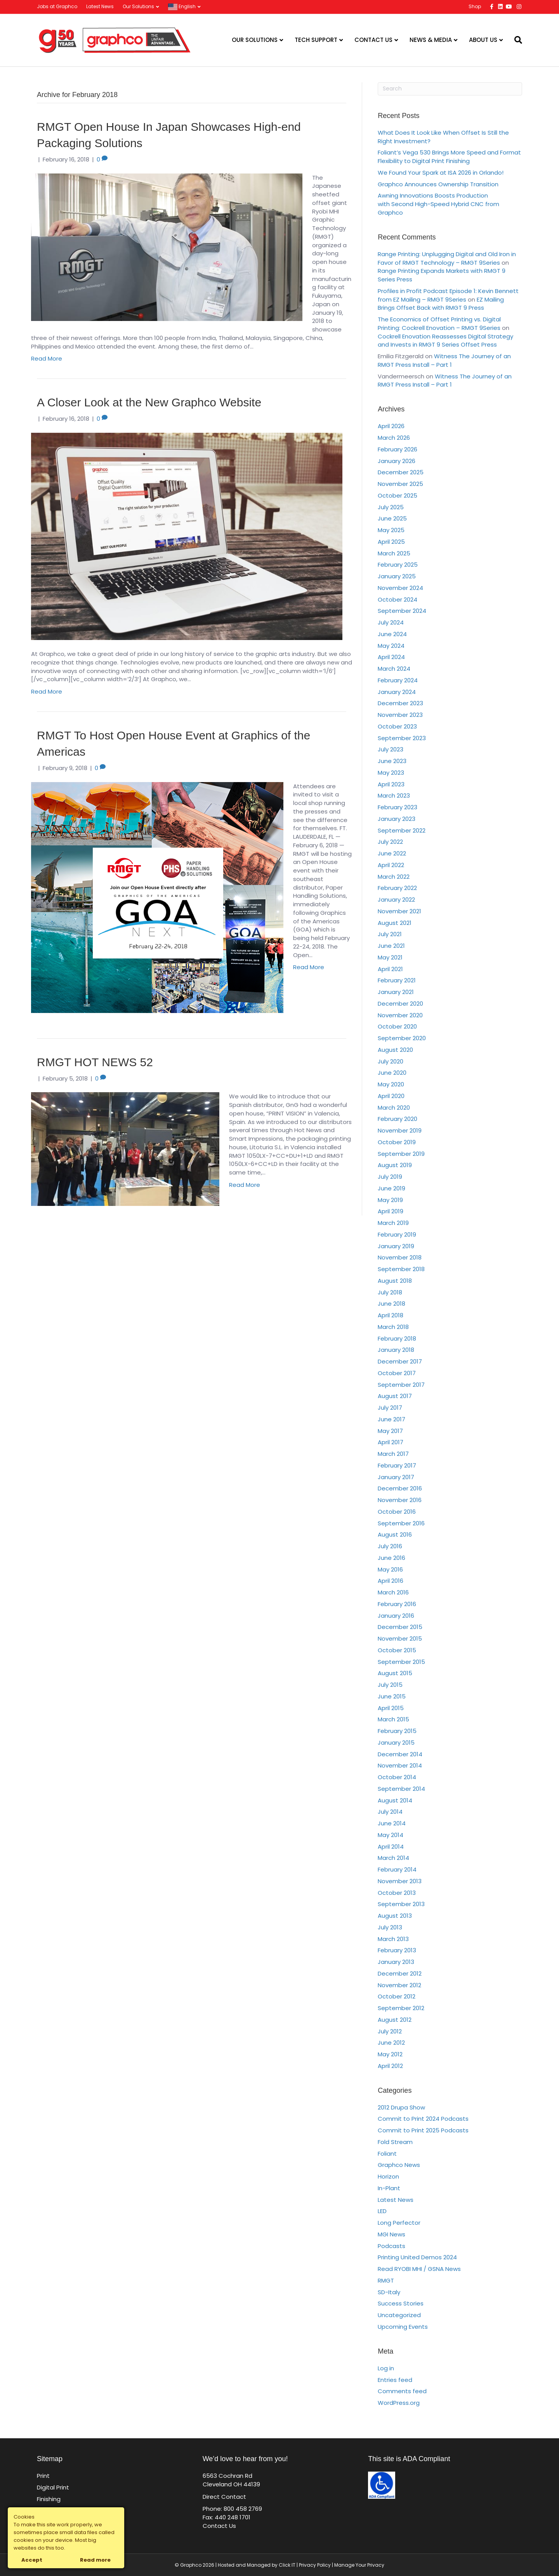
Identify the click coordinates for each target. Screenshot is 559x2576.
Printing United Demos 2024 (417, 2257)
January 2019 (396, 1246)
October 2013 (397, 1893)
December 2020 (400, 1003)
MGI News (391, 2234)
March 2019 (393, 1223)
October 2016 (397, 1511)
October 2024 (397, 599)
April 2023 (391, 784)
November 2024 (400, 588)
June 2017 (391, 1419)
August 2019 (395, 1165)
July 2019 (390, 1177)
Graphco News (399, 2165)
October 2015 (397, 1650)
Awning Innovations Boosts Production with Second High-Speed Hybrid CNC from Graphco (438, 204)
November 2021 (399, 911)
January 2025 (397, 576)
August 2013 (395, 1916)
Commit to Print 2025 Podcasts (423, 2130)
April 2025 (391, 542)
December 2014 (400, 1754)
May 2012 (390, 2054)
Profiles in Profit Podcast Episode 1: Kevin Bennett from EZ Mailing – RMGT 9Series (448, 295)
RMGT (386, 2280)
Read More (46, 358)
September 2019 (401, 1154)
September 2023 (402, 738)
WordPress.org (399, 2403)
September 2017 (401, 1385)
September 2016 (401, 1523)
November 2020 (400, 1015)
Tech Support (316, 40)
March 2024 (394, 668)
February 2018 (397, 1338)
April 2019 (390, 1211)
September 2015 (401, 1662)
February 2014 (397, 1869)
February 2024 (398, 680)
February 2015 (397, 1731)
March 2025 (394, 553)
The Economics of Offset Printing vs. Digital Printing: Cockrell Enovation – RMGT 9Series (439, 323)
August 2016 (395, 1534)
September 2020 (402, 1038)
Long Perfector (399, 2223)
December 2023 (400, 703)
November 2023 (400, 715)
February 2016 (397, 1604)
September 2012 (401, 2008)
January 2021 (396, 992)
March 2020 (394, 1107)
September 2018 (401, 1269)
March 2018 (393, 1327)
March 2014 (393, 1858)
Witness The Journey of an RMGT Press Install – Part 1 (444, 360)
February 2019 (397, 1234)
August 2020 (395, 1050)
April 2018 (390, 1315)
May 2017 (390, 1431)
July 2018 (390, 1292)
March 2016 (393, 1592)
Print (43, 2476)
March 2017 (393, 1454)
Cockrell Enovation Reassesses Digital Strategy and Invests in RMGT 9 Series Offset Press (445, 340)
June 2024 (392, 634)
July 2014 (390, 1812)
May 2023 (391, 772)
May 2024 (391, 646)
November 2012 (399, 1985)
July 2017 (390, 1407)
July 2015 (390, 1685)
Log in (386, 2368)
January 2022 (396, 899)
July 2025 (391, 507)
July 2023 (390, 749)
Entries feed (395, 2380)
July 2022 (390, 842)
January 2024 (397, 692)
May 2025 (391, 530)
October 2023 (397, 726)
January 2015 (396, 1742)
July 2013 (390, 1927)
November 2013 (400, 1881)
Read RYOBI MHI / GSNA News (419, 2269)
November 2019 (400, 1130)
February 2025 (398, 564)
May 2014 (390, 1835)
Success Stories (401, 2303)
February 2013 (397, 1950)
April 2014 (391, 1846)
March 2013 (393, 1939)
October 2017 (397, 1373)
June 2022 (392, 853)
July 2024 (391, 622)
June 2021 (391, 946)
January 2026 (396, 461)
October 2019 (397, 1142)
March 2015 (393, 1719)
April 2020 (391, 1096)
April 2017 (390, 1442)
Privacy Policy (315, 2565)
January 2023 (396, 819)
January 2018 (396, 1350)
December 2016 (400, 1488)
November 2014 (400, 1765)
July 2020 (390, 1061)
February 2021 (397, 980)
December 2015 (400, 1627)
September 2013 (401, 1904)
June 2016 (391, 1558)
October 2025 (397, 495)
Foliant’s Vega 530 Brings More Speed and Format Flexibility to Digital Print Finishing (449, 156)
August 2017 (395, 1396)
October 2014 (397, 1777)
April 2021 (390, 969)
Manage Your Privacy (359, 2565)
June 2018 (391, 1303)
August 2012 (394, 2020)
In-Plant (389, 2188)
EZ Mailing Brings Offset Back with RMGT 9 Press (441, 303)
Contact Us (373, 40)
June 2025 (392, 518)
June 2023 (392, 761)
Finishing (49, 2499)
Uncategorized (399, 2315)
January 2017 (396, 1477)
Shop (475, 6)
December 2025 (401, 472)
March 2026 (394, 438)
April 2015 (391, 1708)
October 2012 (396, 1996)
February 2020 (397, 1119)
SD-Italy (389, 2292)
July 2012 (390, 2031)
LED (382, 2211)
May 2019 (390, 1200)
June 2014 (392, 1823)
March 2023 (394, 795)
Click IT (288, 2565)
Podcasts (391, 2246)
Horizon (388, 2176)
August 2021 (394, 923)
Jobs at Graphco (57, 6)
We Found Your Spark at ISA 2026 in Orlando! (440, 172)
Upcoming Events (403, 2327)
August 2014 (395, 1800)
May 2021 (390, 957)
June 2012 (391, 2042)
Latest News (100, 6)
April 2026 (391, 426)
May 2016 (390, 1569)
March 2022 (394, 877)
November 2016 (400, 1500)
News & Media (431, 40)
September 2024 (402, 611)
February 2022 (397, 888)
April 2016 (390, 1581)
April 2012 (390, 2066)
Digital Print (53, 2487)
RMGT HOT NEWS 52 (95, 1062)
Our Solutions (138, 6)
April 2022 (391, 865)
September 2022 (401, 830)
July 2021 (390, 934)
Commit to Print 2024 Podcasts (423, 2119)
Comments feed (402, 2391)
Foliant (387, 2153)
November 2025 (400, 484)
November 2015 (400, 1638)
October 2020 (397, 1026)
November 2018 (400, 1257)
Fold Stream (395, 2142)
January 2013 (396, 1962)
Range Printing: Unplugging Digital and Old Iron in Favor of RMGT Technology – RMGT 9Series (447, 258)
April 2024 (391, 657)
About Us (483, 40)
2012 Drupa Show (401, 2107)
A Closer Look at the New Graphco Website (149, 402)
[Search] (515, 40)
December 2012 (400, 1973)
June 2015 (392, 1696)
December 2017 (400, 1361)
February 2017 (397, 1465)
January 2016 (396, 1616)
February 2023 (397, 807)
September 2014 (401, 1789)
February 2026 (397, 449)
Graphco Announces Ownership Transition (438, 184)
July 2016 (390, 1546)
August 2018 (395, 1281)
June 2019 (391, 1188)
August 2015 (395, 1673)
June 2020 (392, 1073)
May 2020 (391, 1084)
